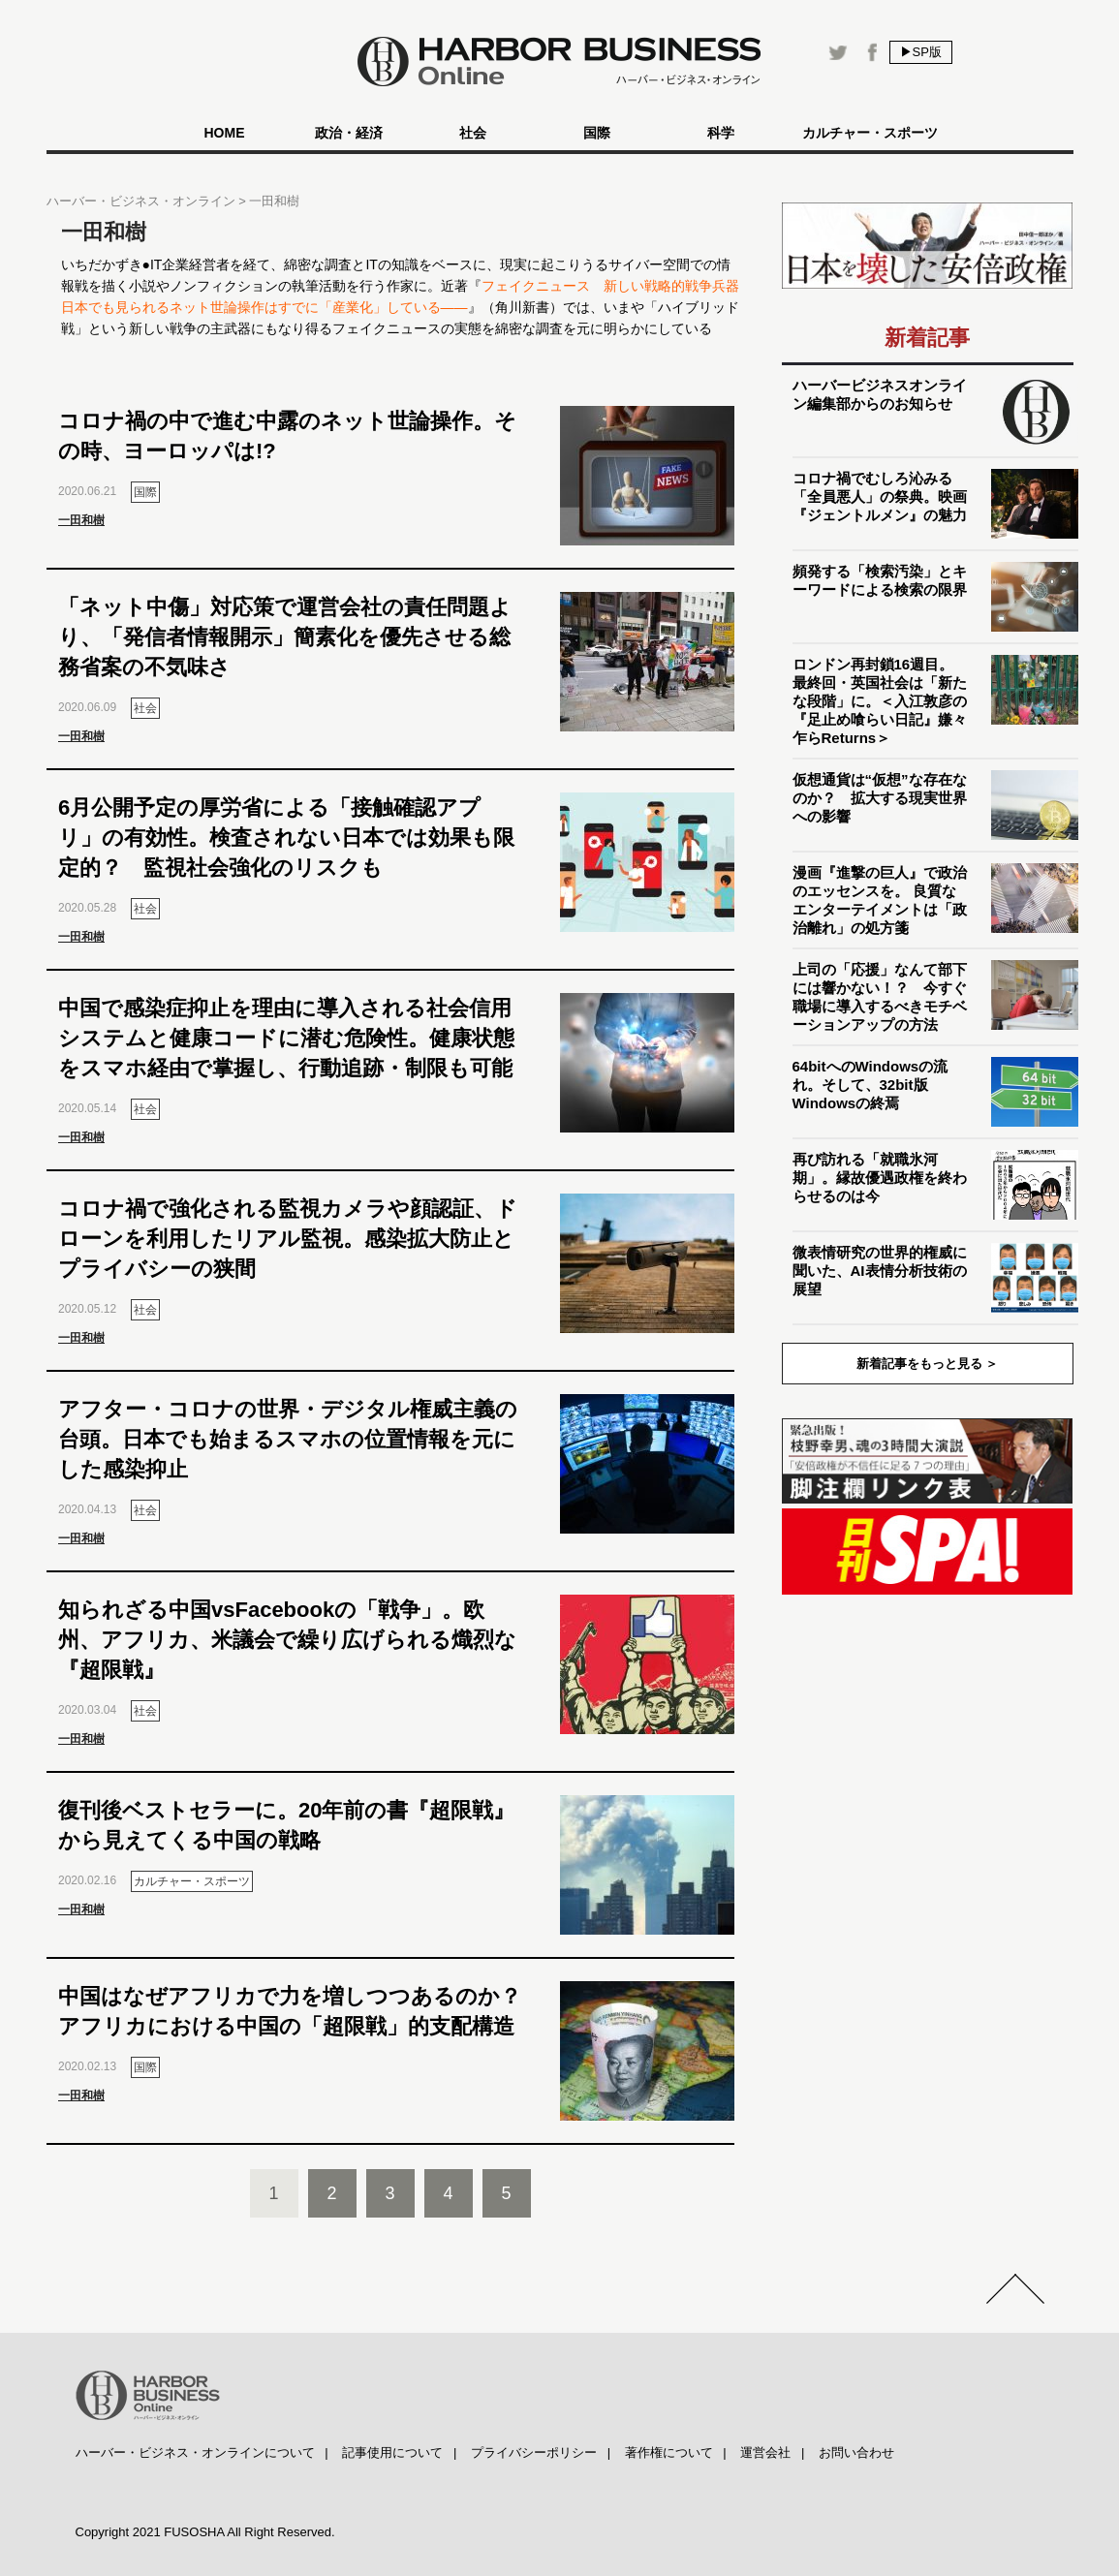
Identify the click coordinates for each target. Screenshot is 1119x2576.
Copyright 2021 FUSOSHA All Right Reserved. (205, 2532)
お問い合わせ (856, 2452)
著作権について (669, 2452)
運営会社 (765, 2452)
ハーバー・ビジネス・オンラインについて (195, 2452)
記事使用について (392, 2452)
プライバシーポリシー (534, 2452)
